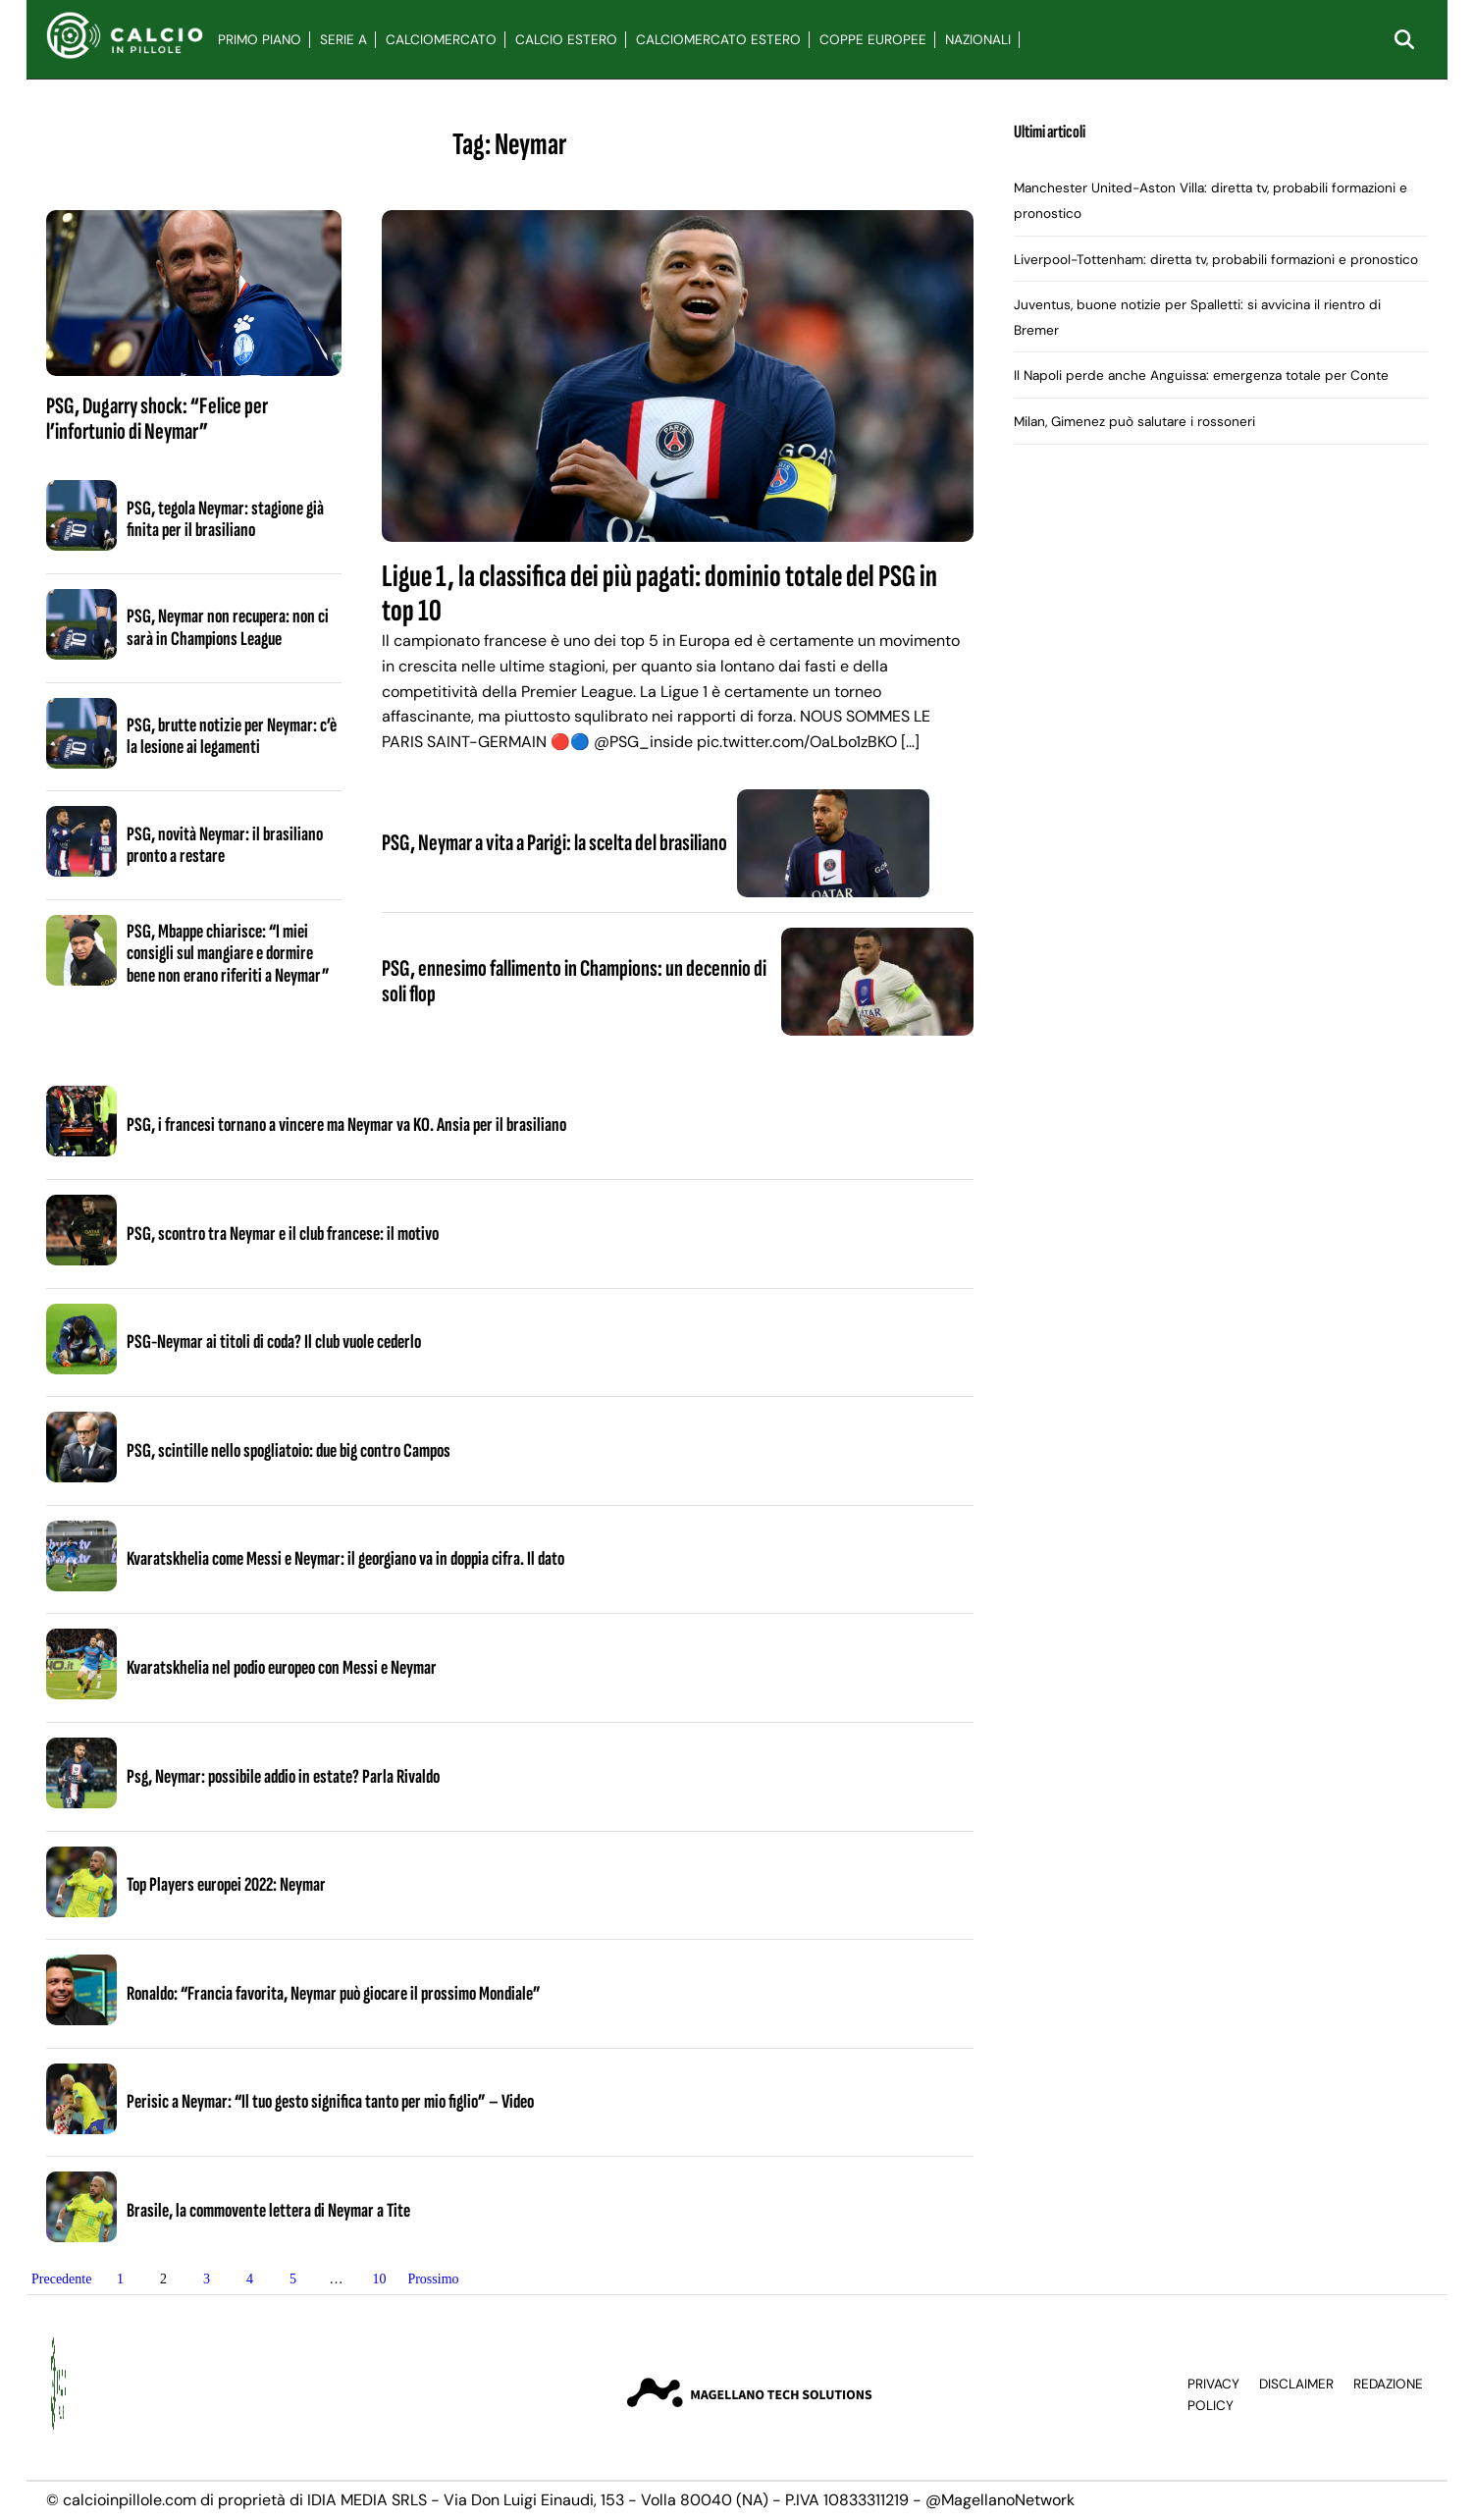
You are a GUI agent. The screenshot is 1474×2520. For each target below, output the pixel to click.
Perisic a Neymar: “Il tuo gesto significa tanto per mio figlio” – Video (330, 2102)
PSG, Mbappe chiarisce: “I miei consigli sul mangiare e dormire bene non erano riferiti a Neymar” (228, 954)
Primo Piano (259, 39)
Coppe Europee (872, 39)
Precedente (61, 2279)
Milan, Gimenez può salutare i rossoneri (1134, 421)
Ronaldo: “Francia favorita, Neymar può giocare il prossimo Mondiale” (334, 1994)
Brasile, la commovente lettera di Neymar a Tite (268, 2211)
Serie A (343, 39)
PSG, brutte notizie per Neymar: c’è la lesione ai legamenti (232, 736)
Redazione (1388, 2384)
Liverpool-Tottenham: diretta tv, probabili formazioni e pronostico (1216, 259)
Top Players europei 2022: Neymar (226, 1885)
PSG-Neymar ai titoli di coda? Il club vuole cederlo (274, 1342)
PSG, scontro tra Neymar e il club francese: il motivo (283, 1234)
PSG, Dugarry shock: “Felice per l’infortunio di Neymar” (157, 419)
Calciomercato (441, 39)
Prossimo (432, 2279)
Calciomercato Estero (718, 39)
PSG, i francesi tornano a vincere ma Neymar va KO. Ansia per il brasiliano (346, 1125)
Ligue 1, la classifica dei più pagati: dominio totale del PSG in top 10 (659, 594)
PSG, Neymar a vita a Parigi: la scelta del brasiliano (554, 843)
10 (379, 2279)
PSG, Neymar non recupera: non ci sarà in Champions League (228, 627)
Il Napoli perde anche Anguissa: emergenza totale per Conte (1201, 375)
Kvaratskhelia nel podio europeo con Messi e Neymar (282, 1668)
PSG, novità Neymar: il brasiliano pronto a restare (225, 845)
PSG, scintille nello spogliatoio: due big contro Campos (288, 1451)
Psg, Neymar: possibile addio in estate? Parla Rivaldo (283, 1777)
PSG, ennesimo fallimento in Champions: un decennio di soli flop (574, 981)
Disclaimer (1296, 2384)
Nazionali (978, 39)
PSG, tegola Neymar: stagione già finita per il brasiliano (225, 519)
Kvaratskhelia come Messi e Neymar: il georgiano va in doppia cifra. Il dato (345, 1559)
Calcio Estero (566, 39)
